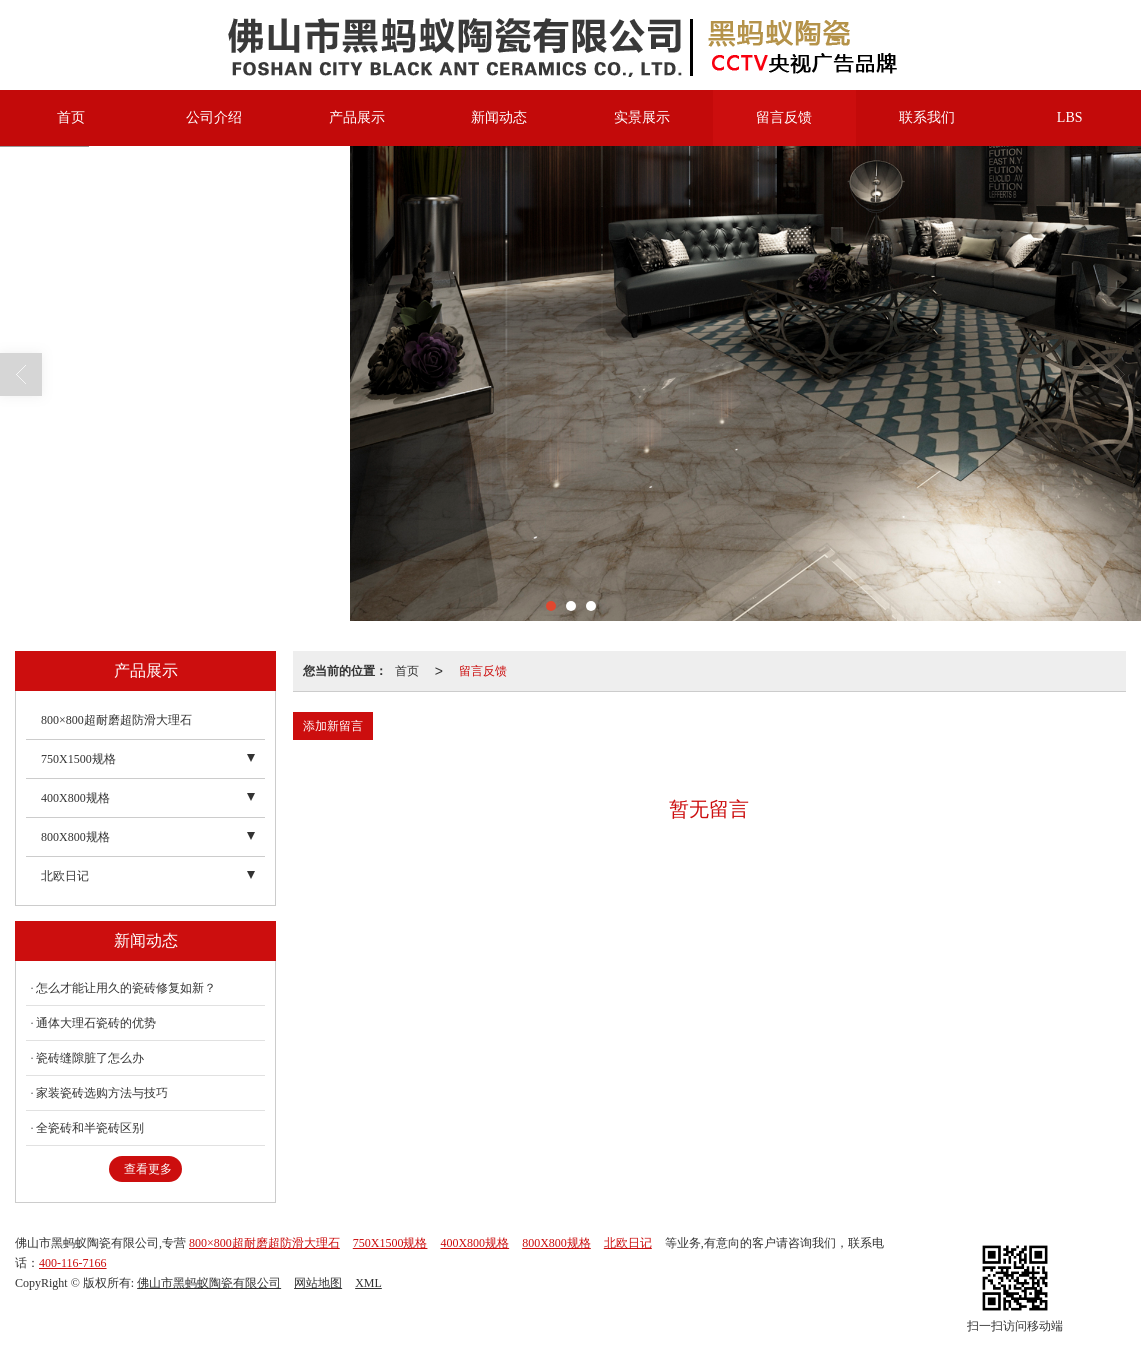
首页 (71, 117)
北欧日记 (65, 876)
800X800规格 (75, 837)
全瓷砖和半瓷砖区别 (90, 1128)
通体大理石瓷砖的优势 (96, 1023)
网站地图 (318, 1283)
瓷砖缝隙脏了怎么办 (90, 1058)
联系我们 (927, 117)
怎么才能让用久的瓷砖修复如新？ (126, 988)
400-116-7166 (73, 1263)
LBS (1070, 117)
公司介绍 (214, 117)
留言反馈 (784, 117)
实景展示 (642, 117)
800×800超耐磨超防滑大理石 (116, 720)
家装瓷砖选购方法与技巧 (102, 1093)
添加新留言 (333, 726)
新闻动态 (499, 117)
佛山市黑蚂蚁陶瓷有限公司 (209, 1283)
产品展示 (357, 117)
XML (368, 1283)
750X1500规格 (78, 759)
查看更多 (148, 1169)
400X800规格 (75, 798)
